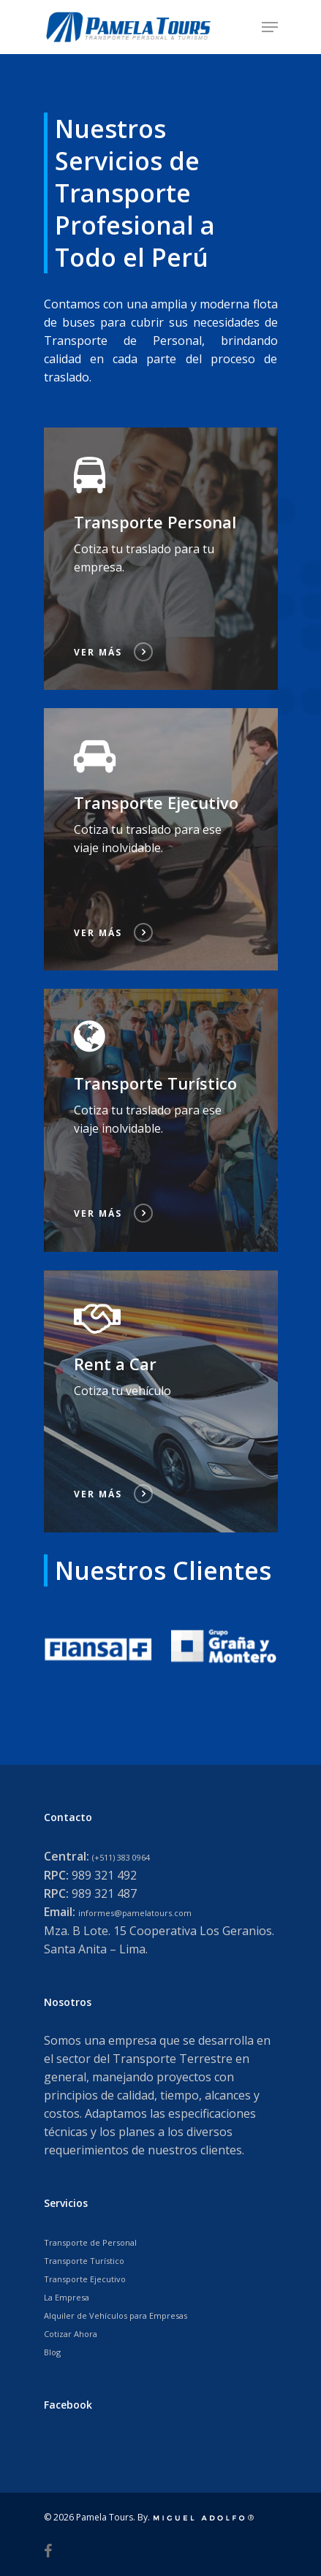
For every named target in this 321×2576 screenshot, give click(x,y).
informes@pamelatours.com (135, 1912)
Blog (52, 2352)
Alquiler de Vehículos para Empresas (115, 2315)
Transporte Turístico (84, 2260)
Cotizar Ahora (70, 2333)
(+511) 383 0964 (121, 1857)
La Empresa (66, 2297)
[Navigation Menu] (270, 27)
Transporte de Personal (90, 2242)
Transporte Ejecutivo (85, 2278)
